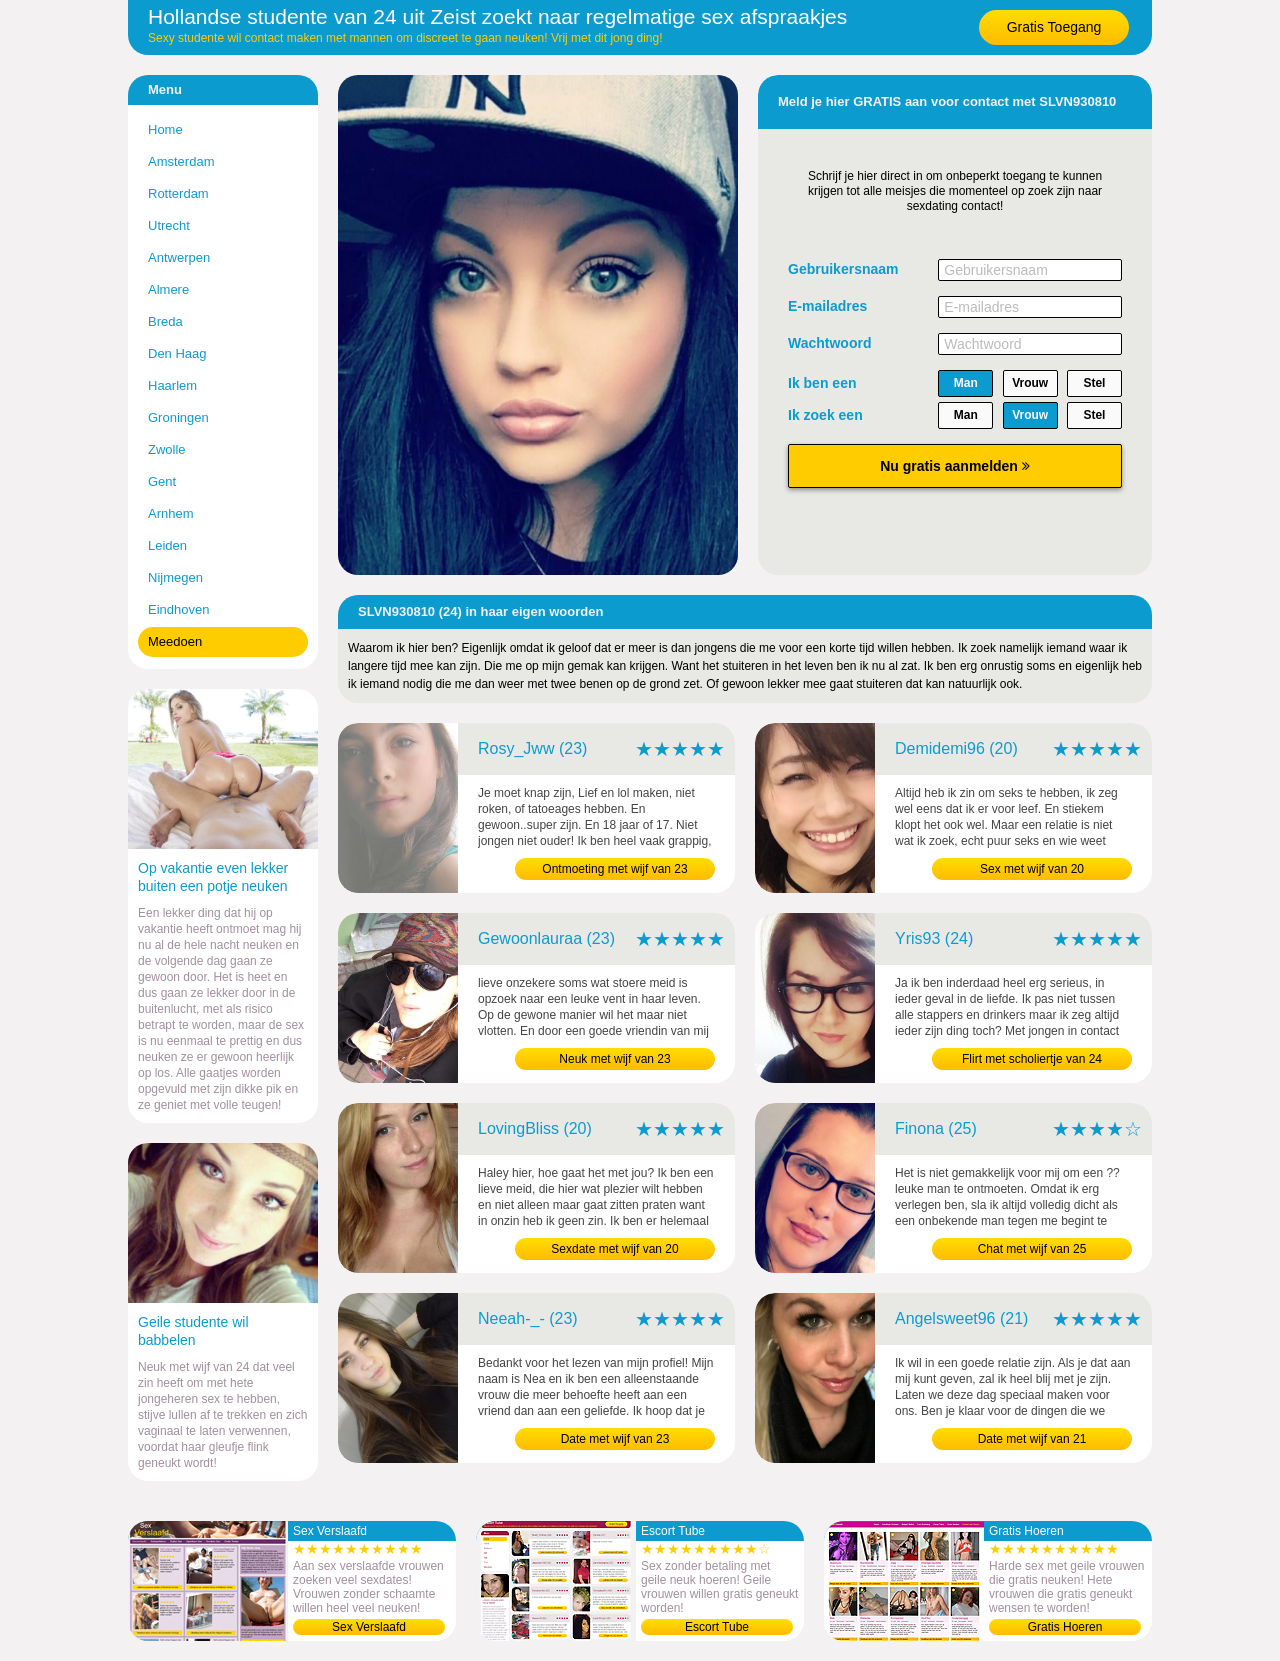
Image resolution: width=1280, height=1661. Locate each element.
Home (165, 129)
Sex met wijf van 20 (1032, 869)
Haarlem (172, 385)
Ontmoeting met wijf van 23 (614, 869)
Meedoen (175, 641)
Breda (165, 321)
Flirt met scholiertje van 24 (1032, 1059)
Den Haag (177, 353)
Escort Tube (717, 1627)
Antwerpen (179, 257)
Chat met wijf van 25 (1032, 1249)
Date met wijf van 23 (615, 1439)
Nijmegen (175, 577)
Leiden (167, 545)
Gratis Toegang (1054, 27)
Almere (168, 289)
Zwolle (167, 449)
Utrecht (169, 225)
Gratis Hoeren (1065, 1627)
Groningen (178, 417)
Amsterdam (181, 161)
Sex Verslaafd (369, 1627)
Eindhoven (178, 609)
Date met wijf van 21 (1032, 1439)
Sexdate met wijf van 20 (614, 1249)
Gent (162, 481)
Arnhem (171, 513)
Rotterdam (178, 193)
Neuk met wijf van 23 (614, 1059)
